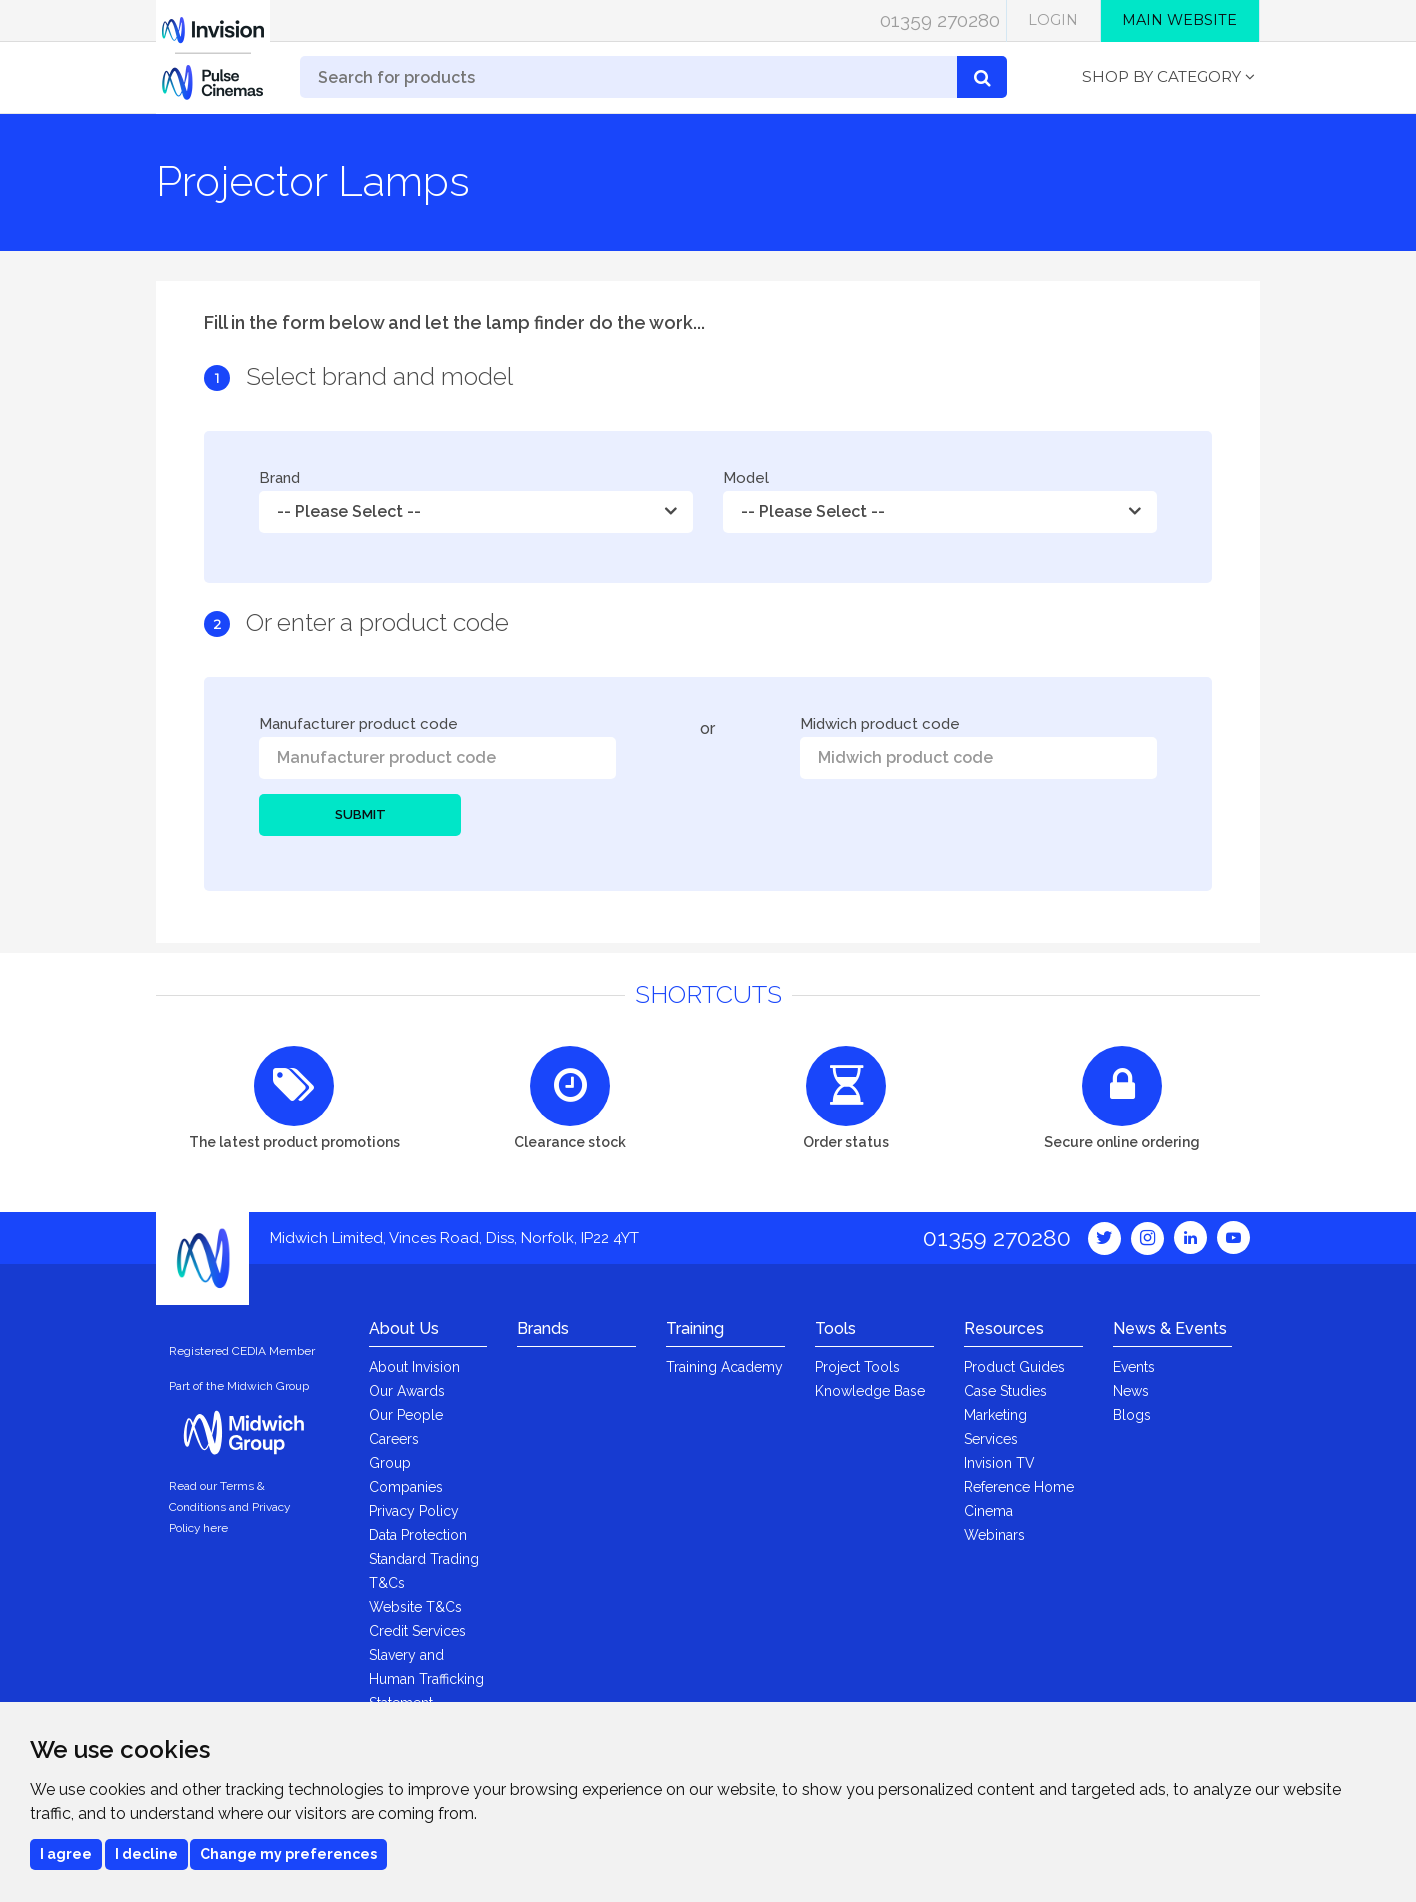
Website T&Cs (415, 1607)
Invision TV (999, 1463)
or (707, 728)
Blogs (1132, 1415)
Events (1134, 1367)
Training (695, 1328)
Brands (543, 1328)
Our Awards (407, 1391)
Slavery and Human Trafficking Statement (426, 1679)
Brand (279, 478)
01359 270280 (940, 20)
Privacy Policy (414, 1511)
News (1131, 1391)
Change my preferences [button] (288, 1854)
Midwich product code (880, 724)
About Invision (414, 1367)
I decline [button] (146, 1854)
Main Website (1179, 20)
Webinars (994, 1535)
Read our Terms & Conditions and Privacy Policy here (229, 1507)
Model (746, 478)
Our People (406, 1415)
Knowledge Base (870, 1391)
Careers (394, 1439)
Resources (1004, 1328)
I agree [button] (66, 1854)
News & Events (1170, 1328)
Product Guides (1014, 1367)
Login (1053, 20)
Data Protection (418, 1535)
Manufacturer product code (358, 724)
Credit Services (417, 1631)
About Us (404, 1328)
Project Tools (857, 1367)
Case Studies (1005, 1391)
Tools (835, 1328)
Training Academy (724, 1367)
